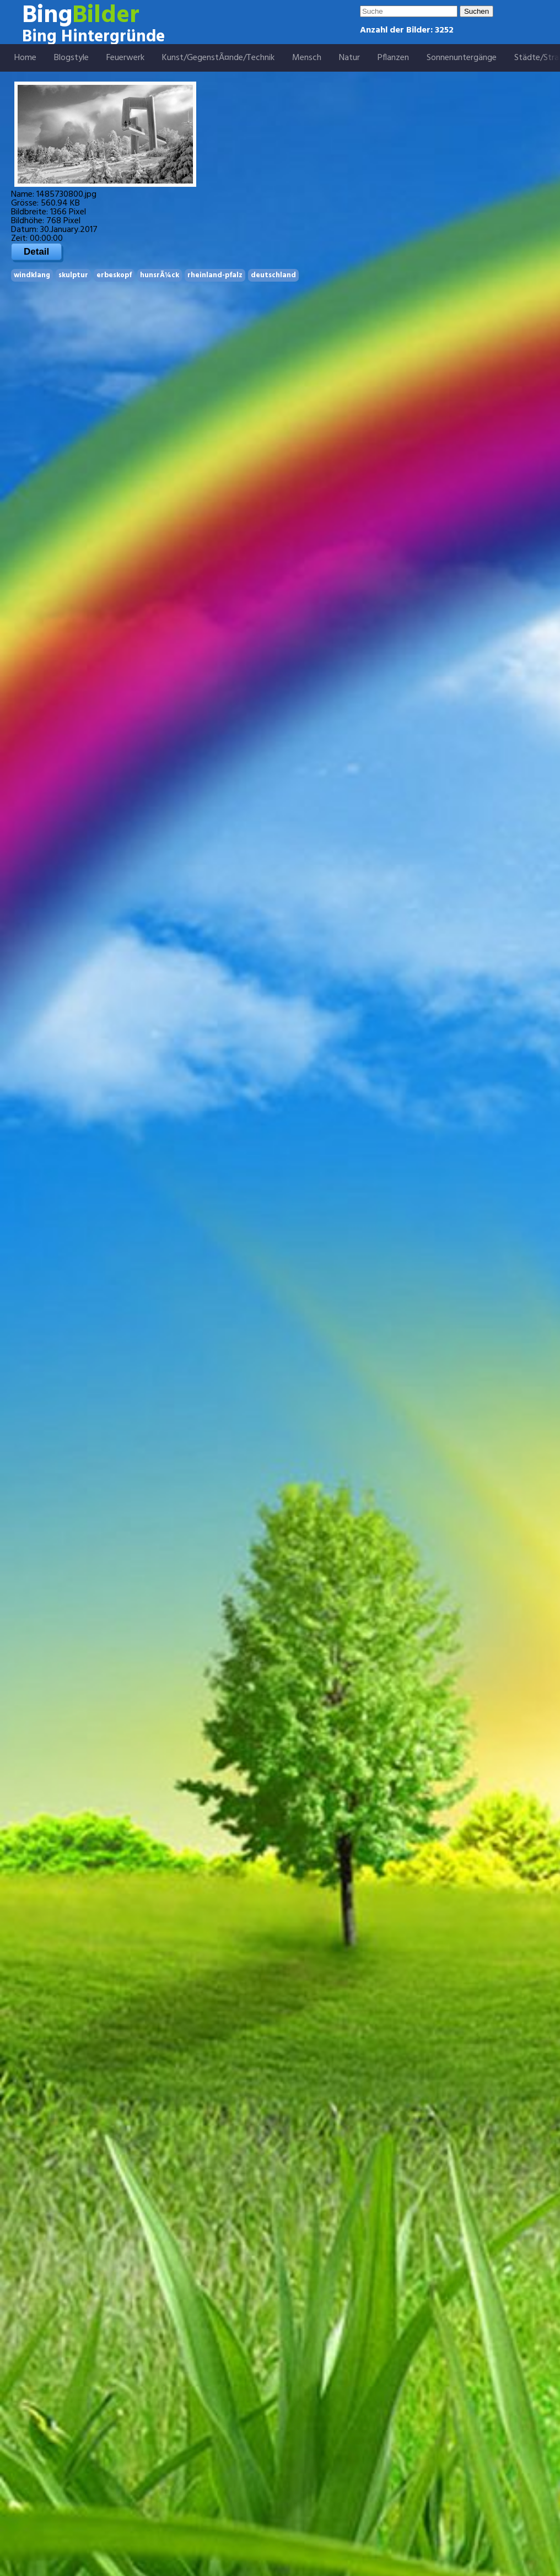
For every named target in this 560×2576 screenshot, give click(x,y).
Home (25, 58)
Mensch (306, 58)
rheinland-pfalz (215, 275)
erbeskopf (114, 275)
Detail (36, 251)
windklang (32, 275)
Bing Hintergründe (93, 37)
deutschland (273, 275)
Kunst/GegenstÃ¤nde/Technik (218, 58)
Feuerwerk (125, 58)
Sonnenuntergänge (462, 58)
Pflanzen (393, 58)
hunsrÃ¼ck (159, 275)
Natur (349, 58)
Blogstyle (71, 58)
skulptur (73, 275)
